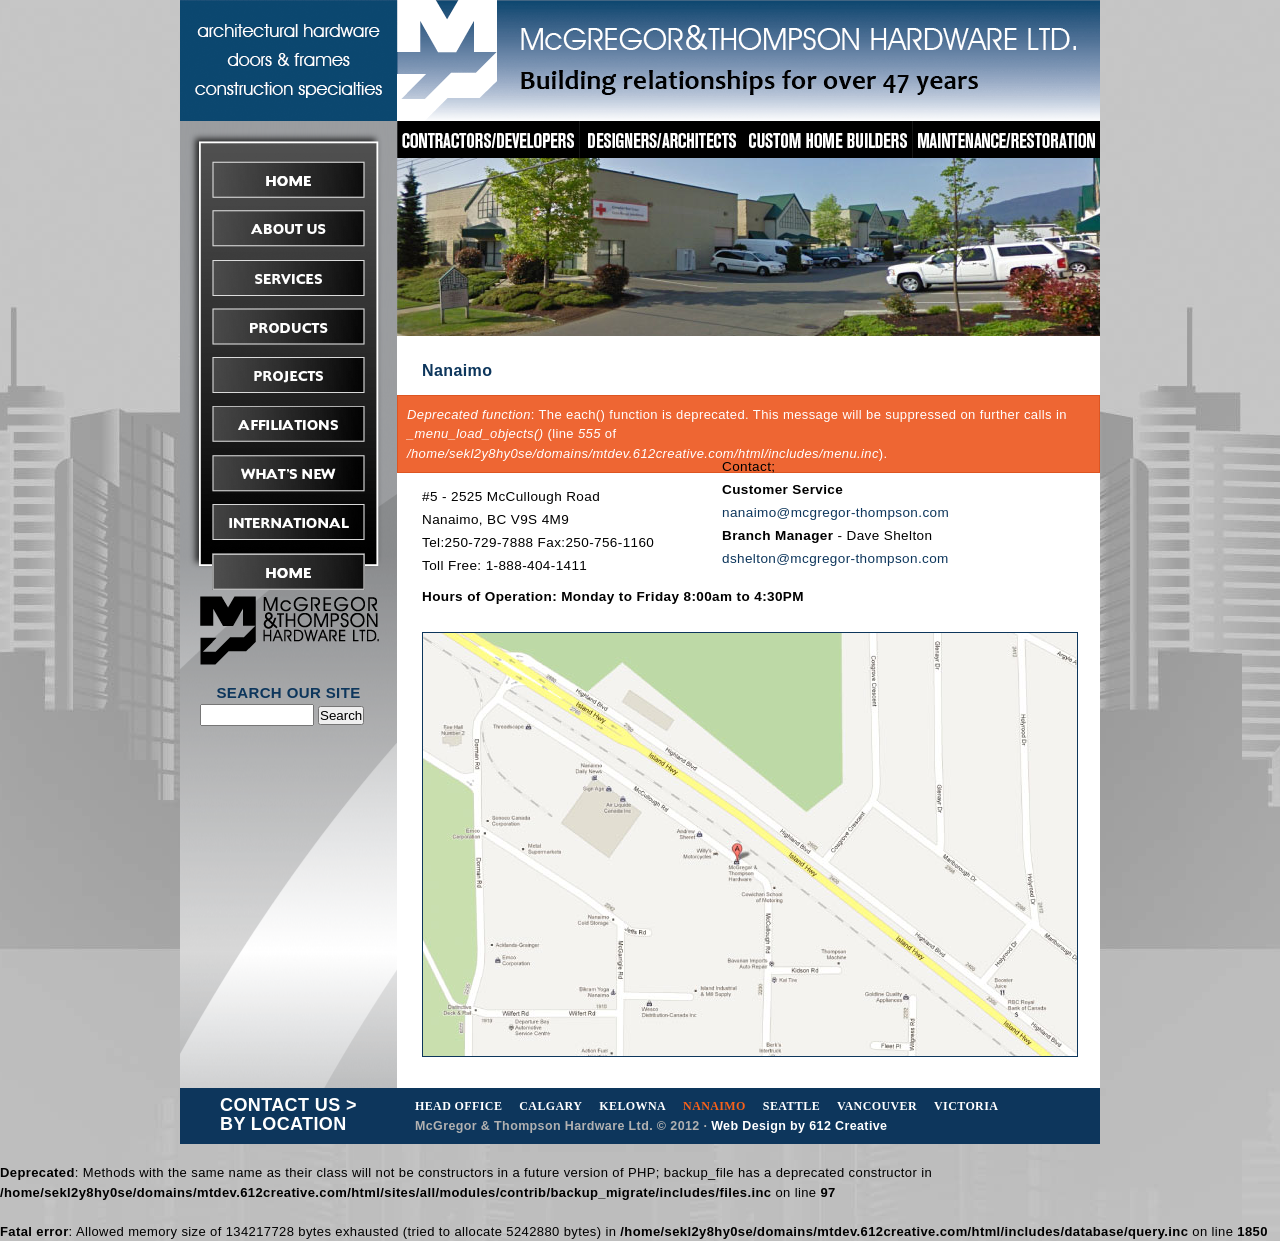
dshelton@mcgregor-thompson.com (835, 558)
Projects (288, 375)
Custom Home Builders (829, 139)
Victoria (966, 1106)
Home (288, 179)
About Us (288, 228)
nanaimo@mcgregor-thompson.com (835, 512)
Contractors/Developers (488, 139)
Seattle (791, 1106)
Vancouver (877, 1106)
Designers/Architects (661, 139)
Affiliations (288, 424)
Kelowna (632, 1106)
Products (288, 326)
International (288, 522)
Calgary (550, 1106)
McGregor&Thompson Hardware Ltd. (748, 57)
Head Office (458, 1106)
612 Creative (848, 1126)
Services (288, 277)
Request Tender (288, 571)
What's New (288, 473)
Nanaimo (714, 1106)
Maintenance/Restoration (1007, 139)
